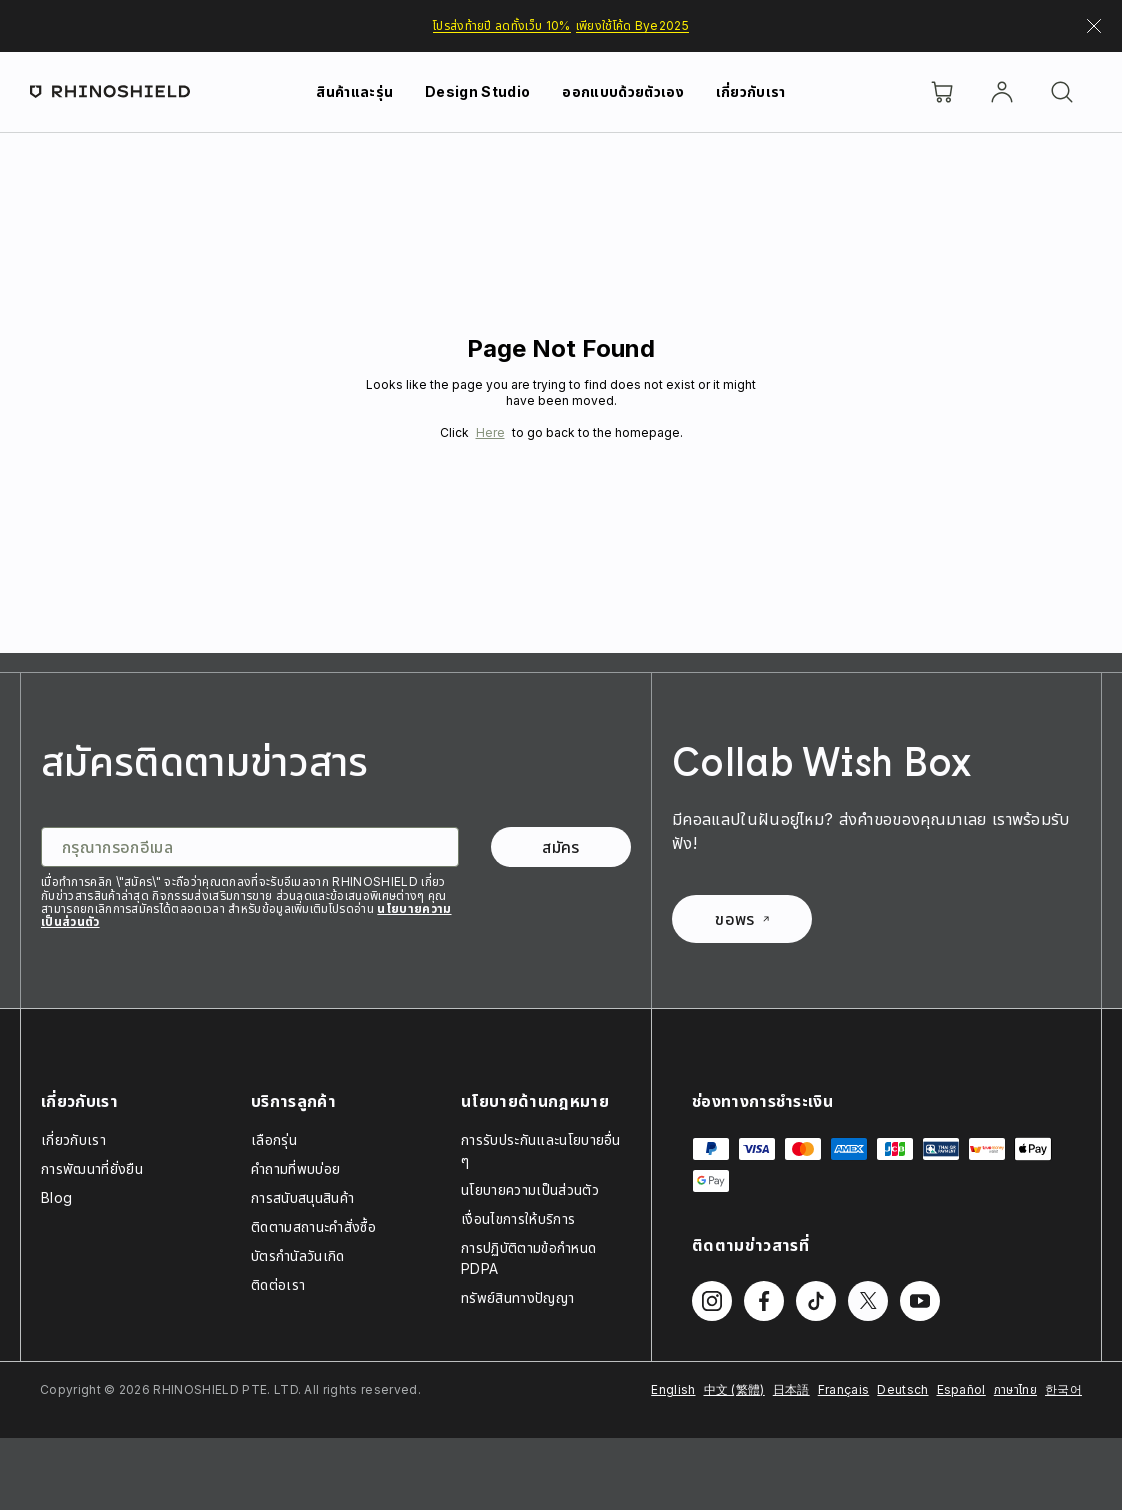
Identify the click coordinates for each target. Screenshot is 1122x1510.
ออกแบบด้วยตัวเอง (622, 91)
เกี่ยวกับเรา (751, 91)
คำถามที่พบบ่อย (295, 1168)
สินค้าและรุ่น (354, 91)
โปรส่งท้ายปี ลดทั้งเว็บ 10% (502, 25)
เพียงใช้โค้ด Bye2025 (632, 25)
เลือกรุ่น (274, 1139)
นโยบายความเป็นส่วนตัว (530, 1189)
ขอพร (741, 919)
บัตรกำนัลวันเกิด (298, 1255)
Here (490, 432)
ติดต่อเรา (278, 1284)
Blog (56, 1197)
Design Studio (477, 91)
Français (844, 1389)
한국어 (1063, 1389)
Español (961, 1389)
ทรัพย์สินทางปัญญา (517, 1297)
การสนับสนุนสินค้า (302, 1197)
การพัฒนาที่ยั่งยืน (92, 1168)
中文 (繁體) (734, 1389)
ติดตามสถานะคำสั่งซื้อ (313, 1226)
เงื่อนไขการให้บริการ (518, 1218)
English (673, 1389)
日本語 (791, 1389)
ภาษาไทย (1015, 1389)
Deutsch (902, 1389)
